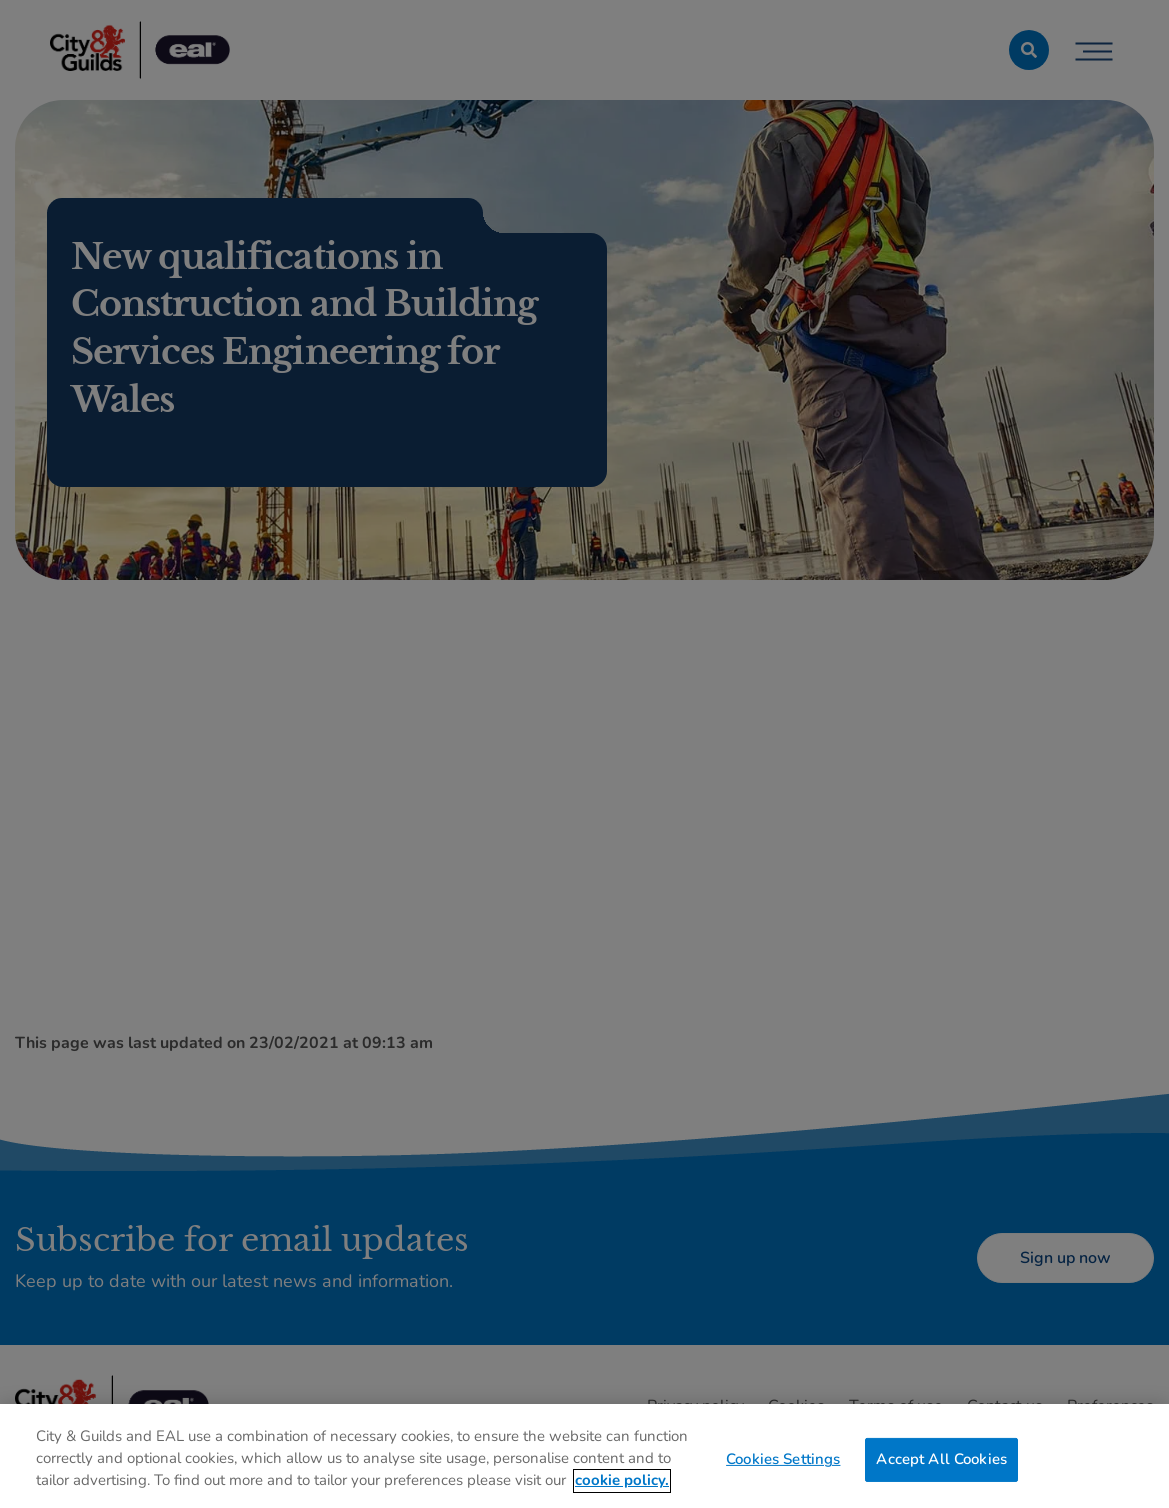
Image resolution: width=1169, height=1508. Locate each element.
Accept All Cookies (941, 1466)
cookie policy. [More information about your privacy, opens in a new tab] (622, 1487)
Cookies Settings (783, 1466)
